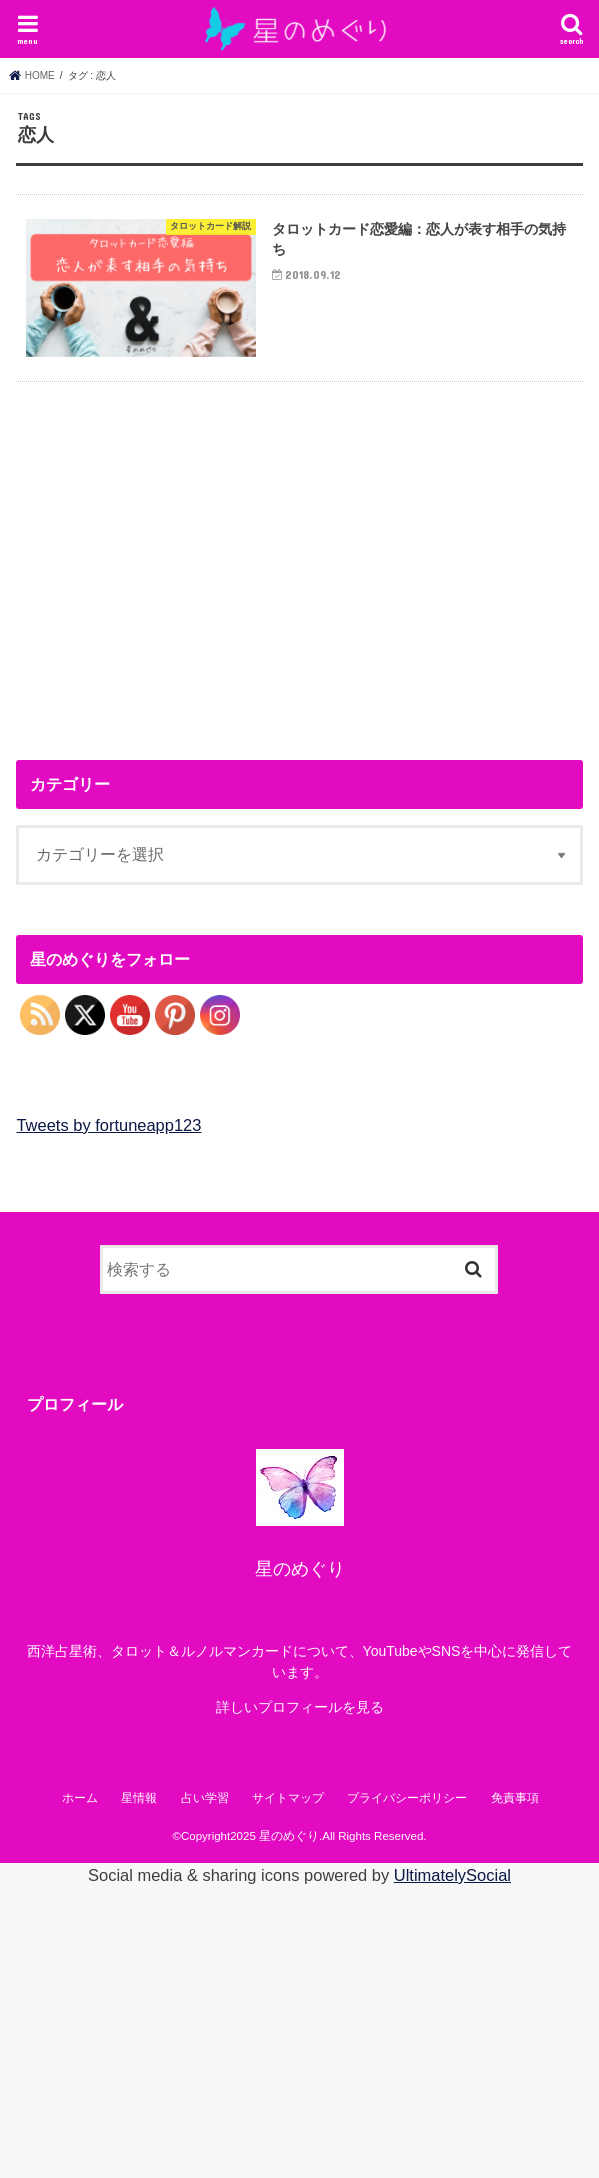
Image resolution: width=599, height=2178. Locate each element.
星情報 (139, 1798)
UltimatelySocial (452, 1875)
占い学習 (205, 1798)
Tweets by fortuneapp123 (108, 1125)
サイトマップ (288, 1798)
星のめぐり (289, 1836)
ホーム (80, 1798)
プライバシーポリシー (407, 1798)
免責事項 (515, 1798)
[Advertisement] (184, 563)
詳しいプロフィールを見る (300, 1707)
